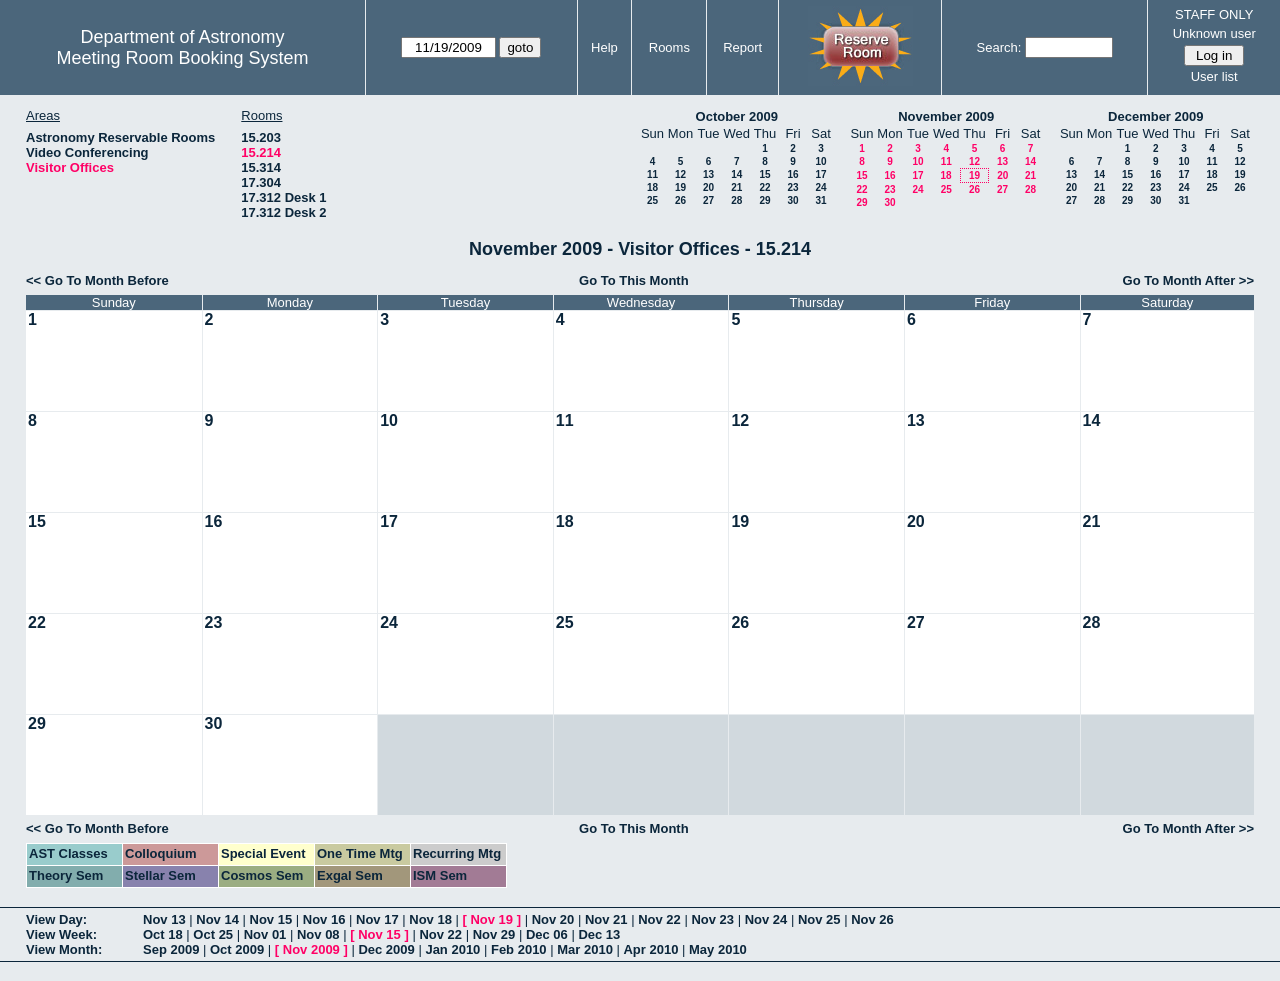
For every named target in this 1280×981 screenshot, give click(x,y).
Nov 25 (819, 919)
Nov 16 (324, 919)
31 (820, 200)
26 (680, 200)
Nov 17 (377, 919)
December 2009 (1155, 116)
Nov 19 (491, 919)
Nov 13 (164, 919)
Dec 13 (599, 934)
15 (764, 174)
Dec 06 (547, 934)
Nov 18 (430, 919)
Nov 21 (606, 919)
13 (708, 174)
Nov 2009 (311, 949)
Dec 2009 (386, 949)
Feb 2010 (519, 949)
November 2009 (946, 116)
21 (736, 187)
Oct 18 (163, 934)
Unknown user (1214, 33)
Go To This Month (634, 280)
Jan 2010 (452, 949)
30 (792, 200)
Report (742, 47)
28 (736, 200)
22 (764, 187)
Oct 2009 (237, 949)
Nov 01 (265, 934)
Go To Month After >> (1188, 280)
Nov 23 (712, 919)
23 (792, 187)
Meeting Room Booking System (182, 58)
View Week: (61, 934)
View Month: (64, 949)
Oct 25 (213, 934)
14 (736, 174)
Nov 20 (553, 919)
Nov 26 (872, 919)
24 (820, 187)
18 (652, 187)
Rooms (669, 47)
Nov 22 (659, 919)
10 (820, 161)
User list (1214, 76)
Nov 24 (766, 919)
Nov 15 (271, 919)
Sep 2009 (171, 949)
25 (652, 200)
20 (708, 187)
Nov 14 (217, 919)
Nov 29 (494, 934)
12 (680, 174)
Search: (999, 47)
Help (604, 47)
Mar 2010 (585, 949)
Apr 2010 (650, 949)
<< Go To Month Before (97, 280)
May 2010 (718, 949)
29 (764, 200)
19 (680, 187)
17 (820, 174)
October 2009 (737, 116)
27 (708, 200)
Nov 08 (318, 934)
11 (652, 174)
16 (792, 174)
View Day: (56, 919)
